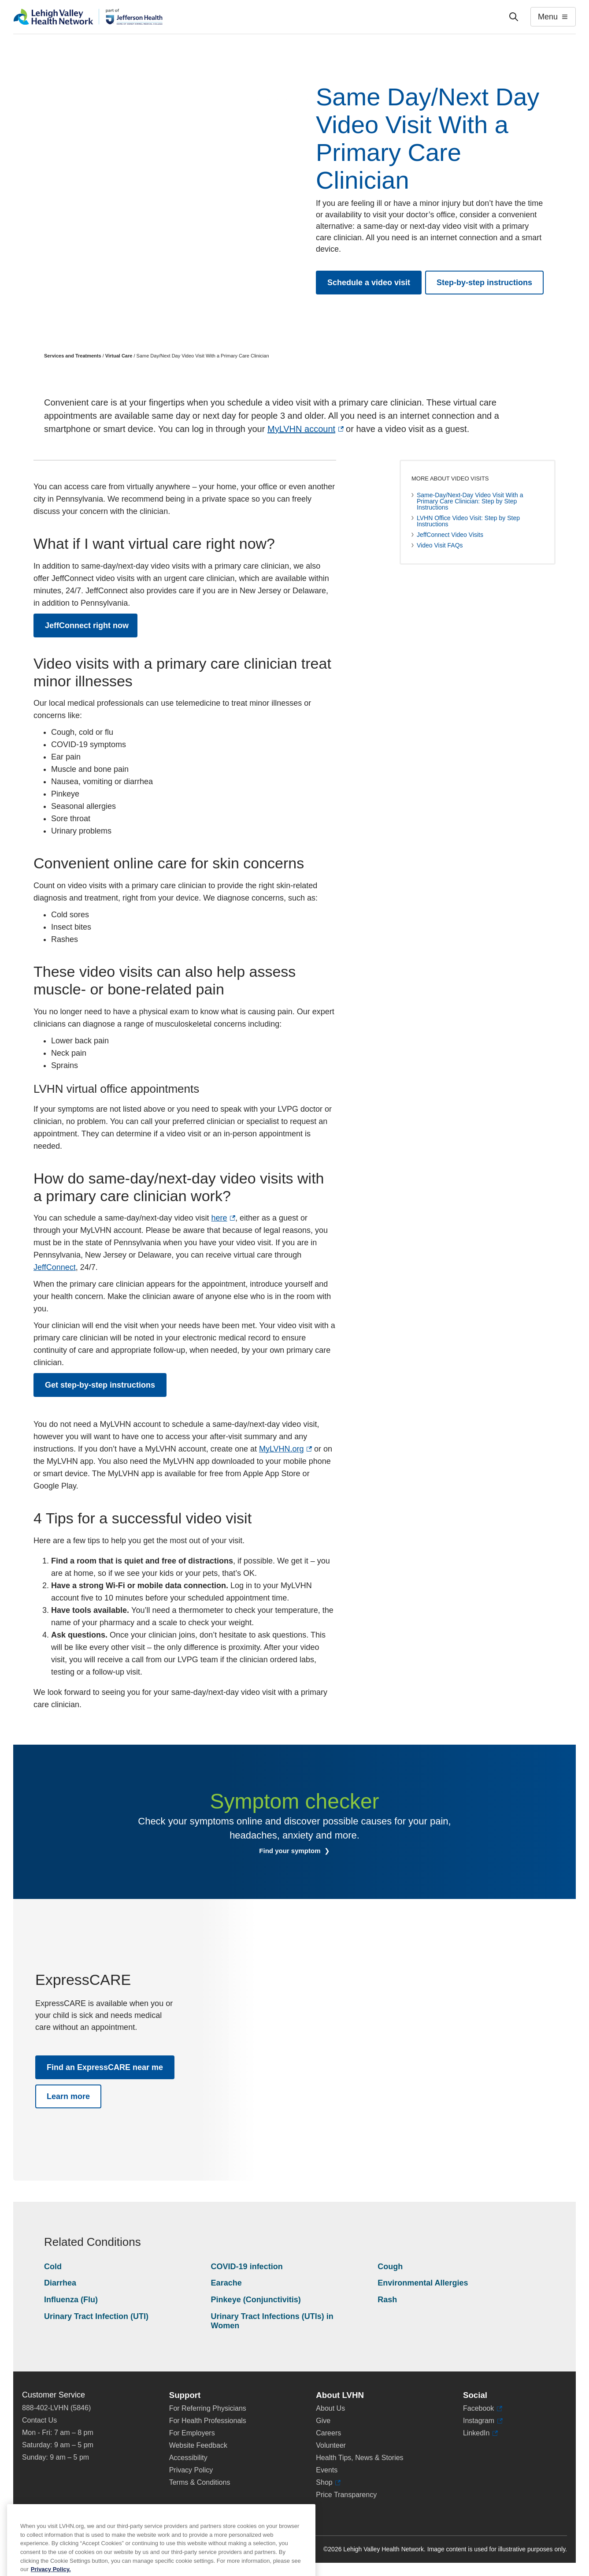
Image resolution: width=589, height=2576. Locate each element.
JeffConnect (54, 1267)
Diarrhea (60, 2282)
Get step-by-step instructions (100, 1385)
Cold (53, 2266)
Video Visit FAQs (440, 545)
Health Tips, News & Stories (359, 2457)
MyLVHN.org (285, 1449)
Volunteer (331, 2445)
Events (326, 2470)
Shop (328, 2482)
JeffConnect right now (91, 629)
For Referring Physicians (207, 2408)
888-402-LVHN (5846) (56, 2408)
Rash (387, 2299)
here (223, 1218)
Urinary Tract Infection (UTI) (96, 2316)
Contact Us (39, 2420)
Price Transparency (346, 2494)
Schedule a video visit (368, 282)
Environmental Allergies (423, 2282)
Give (323, 2420)
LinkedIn (480, 2433)
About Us (330, 2408)
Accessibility (188, 2457)
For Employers (192, 2433)
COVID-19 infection (247, 2266)
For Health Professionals (207, 2420)
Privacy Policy (191, 2470)
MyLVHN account (305, 429)
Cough (390, 2266)
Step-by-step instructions (484, 282)
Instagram (483, 2421)
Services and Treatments (72, 355)
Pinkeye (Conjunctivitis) (256, 2299)
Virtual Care (119, 355)
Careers (328, 2433)
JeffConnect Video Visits (450, 535)
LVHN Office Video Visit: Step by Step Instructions (468, 521)
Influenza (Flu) (71, 2299)
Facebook (482, 2408)
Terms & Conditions (199, 2482)
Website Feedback (198, 2445)
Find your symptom (290, 1850)
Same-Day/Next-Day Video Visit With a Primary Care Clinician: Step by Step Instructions (470, 501)
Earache (226, 2282)
